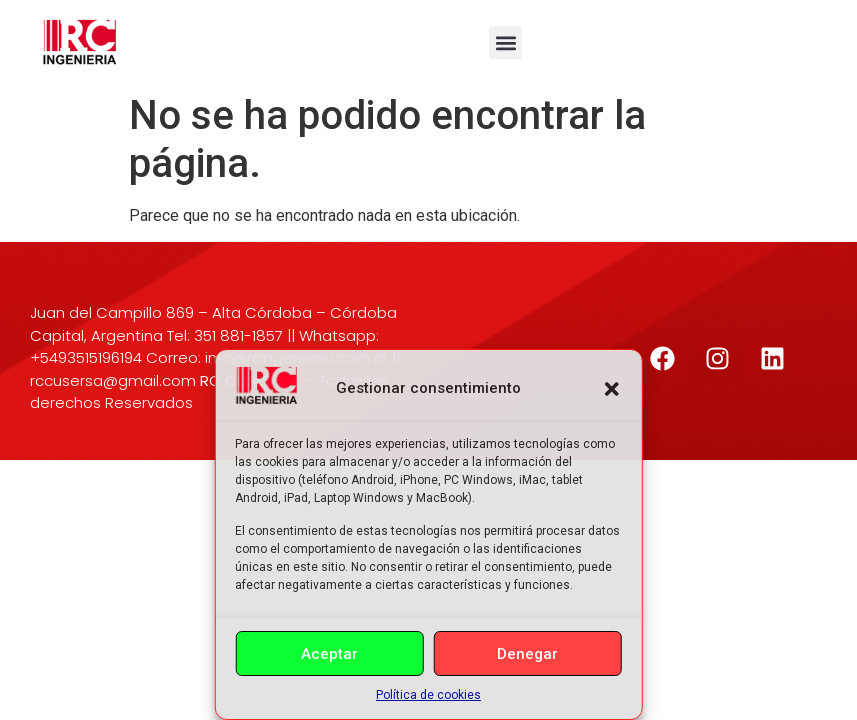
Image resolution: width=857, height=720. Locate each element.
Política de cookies (428, 695)
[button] (612, 389)
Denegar (527, 654)
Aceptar (329, 654)
